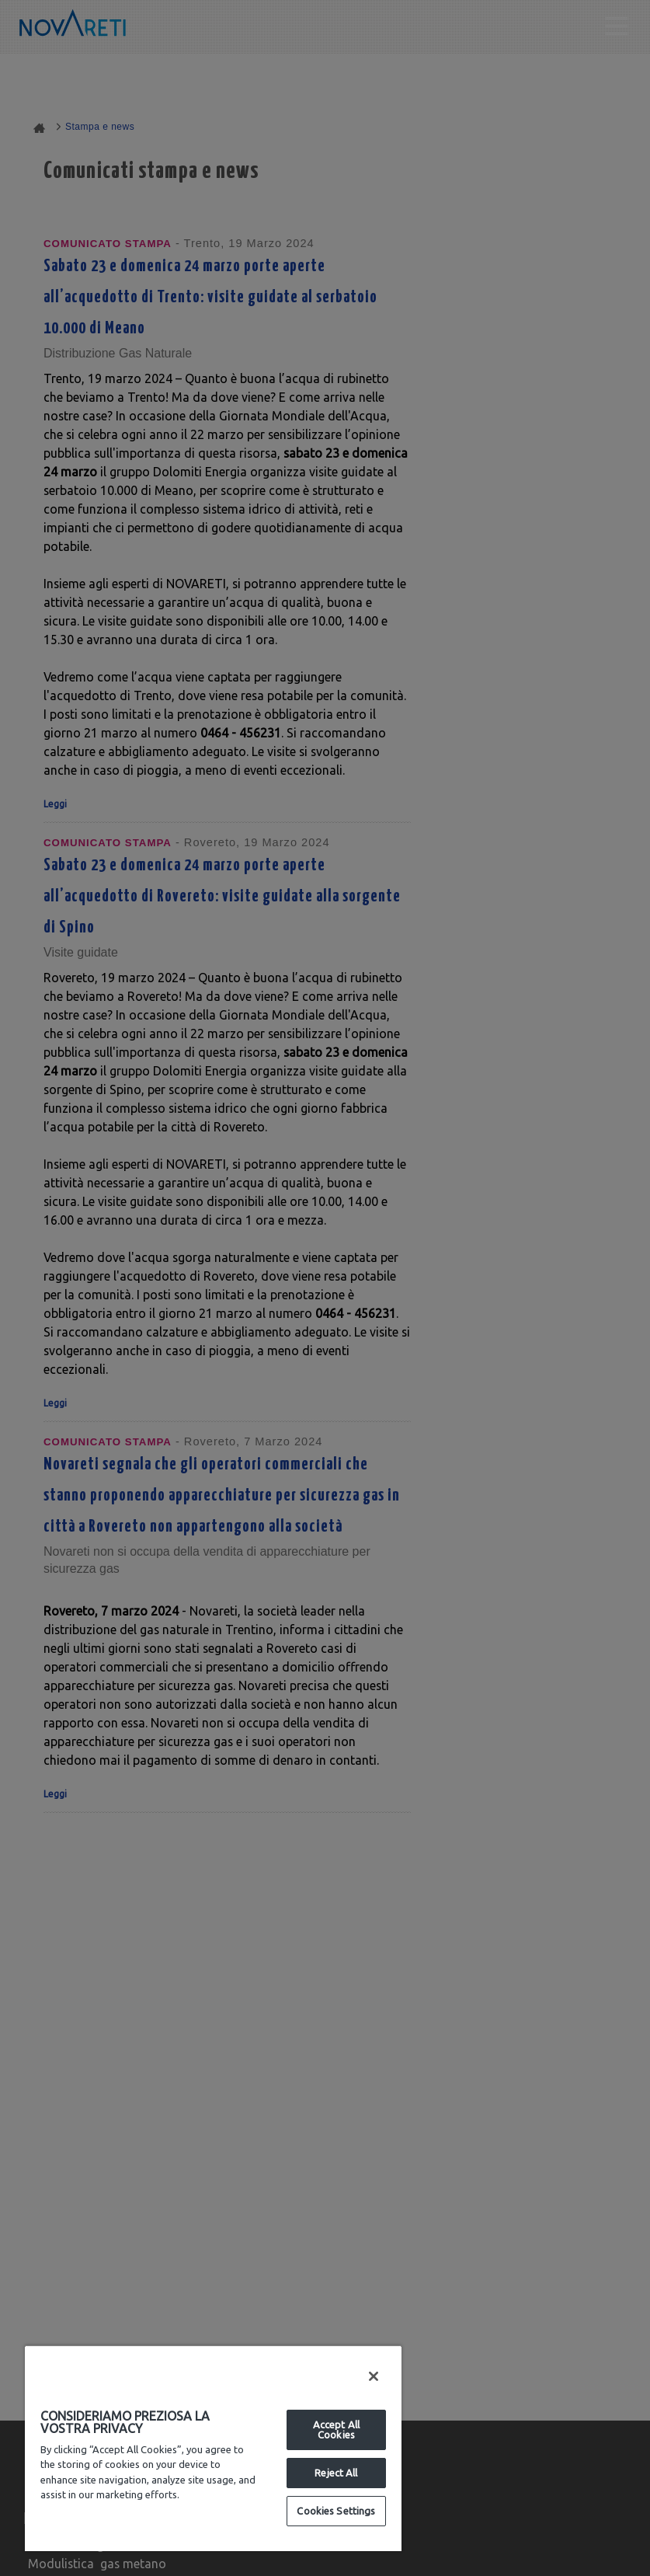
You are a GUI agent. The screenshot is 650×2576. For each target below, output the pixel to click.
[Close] (373, 2376)
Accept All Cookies (336, 2429)
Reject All (336, 2472)
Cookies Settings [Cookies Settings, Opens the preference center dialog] (336, 2510)
